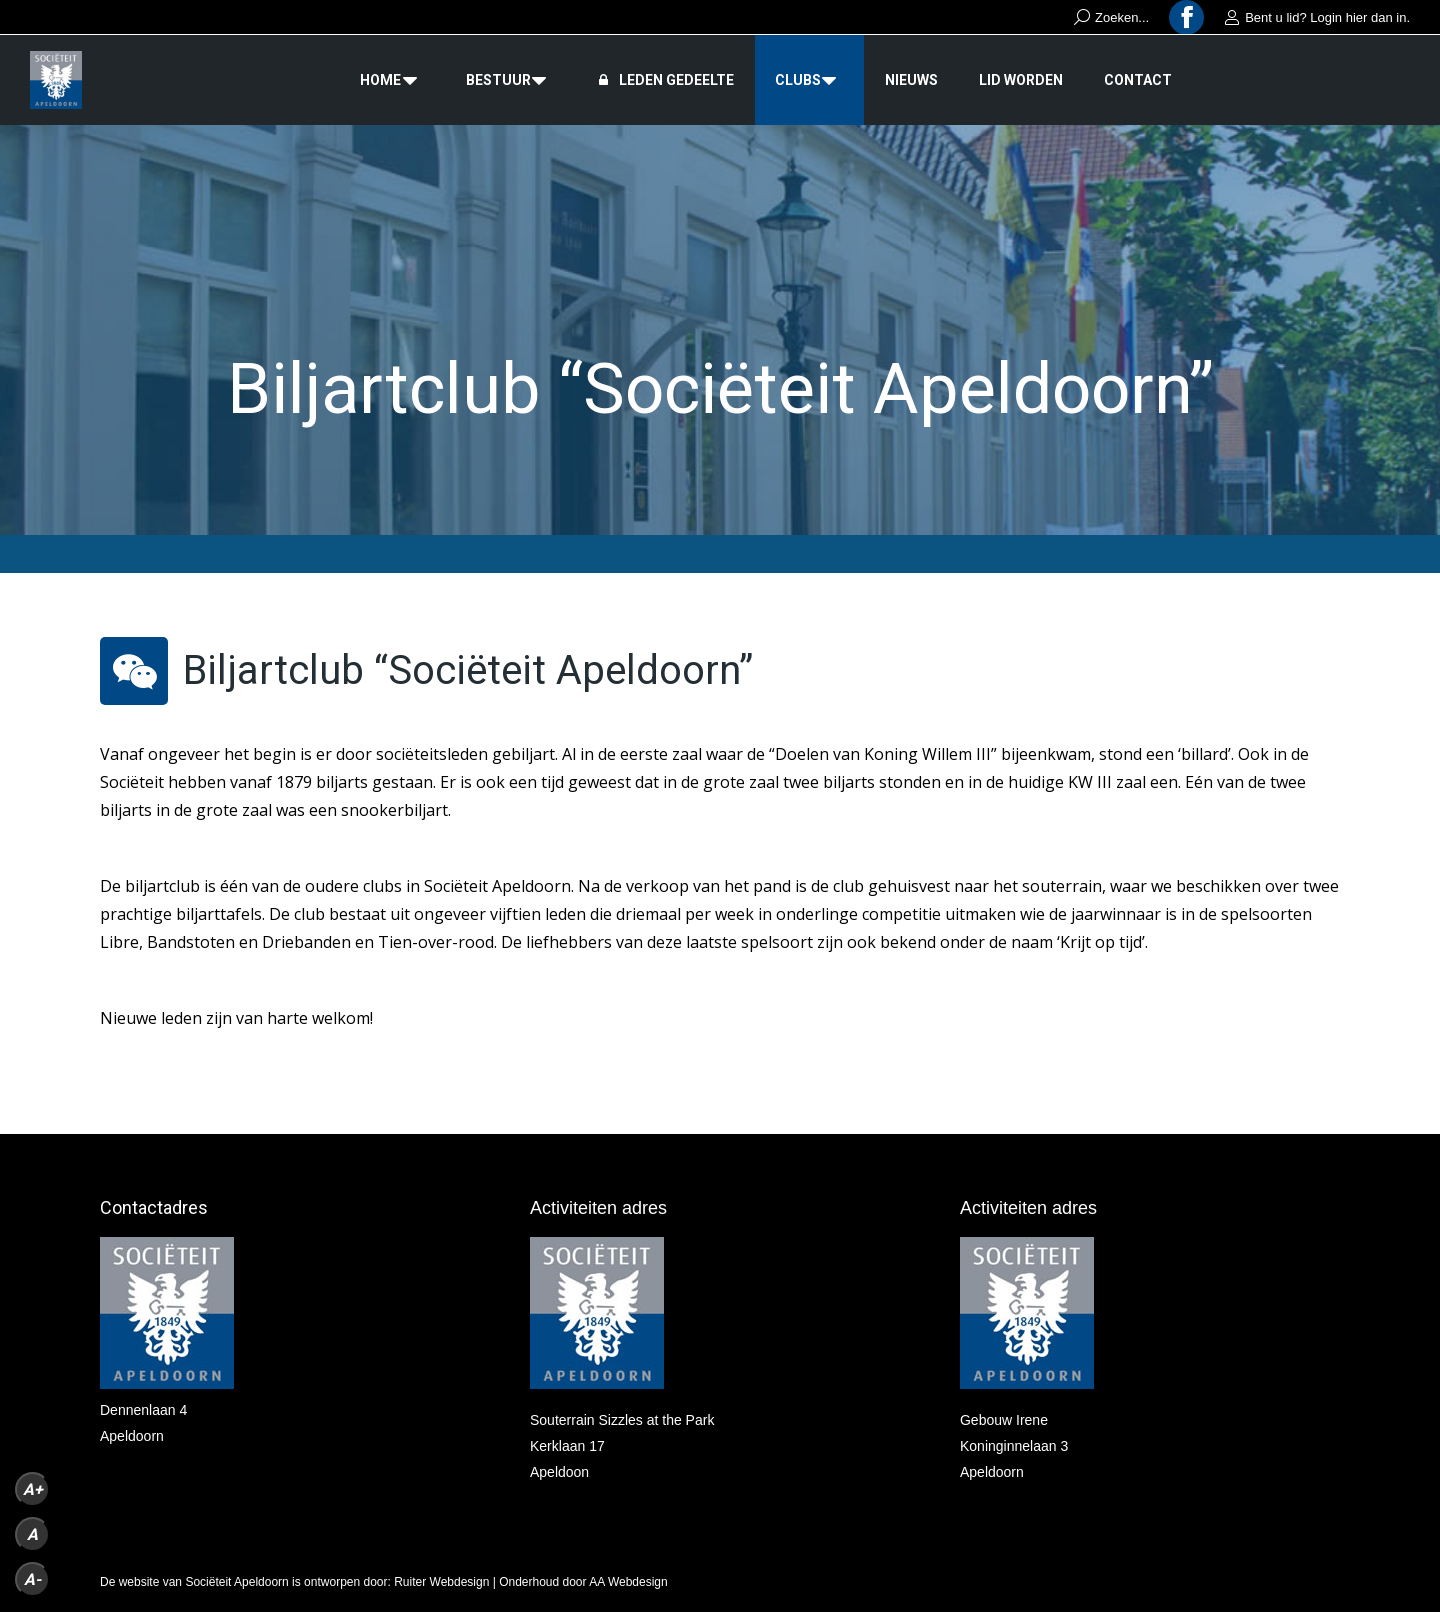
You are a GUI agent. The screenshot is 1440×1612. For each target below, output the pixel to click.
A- (32, 1579)
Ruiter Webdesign (441, 1582)
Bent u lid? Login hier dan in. (1317, 17)
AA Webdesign (628, 1582)
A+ (33, 1489)
